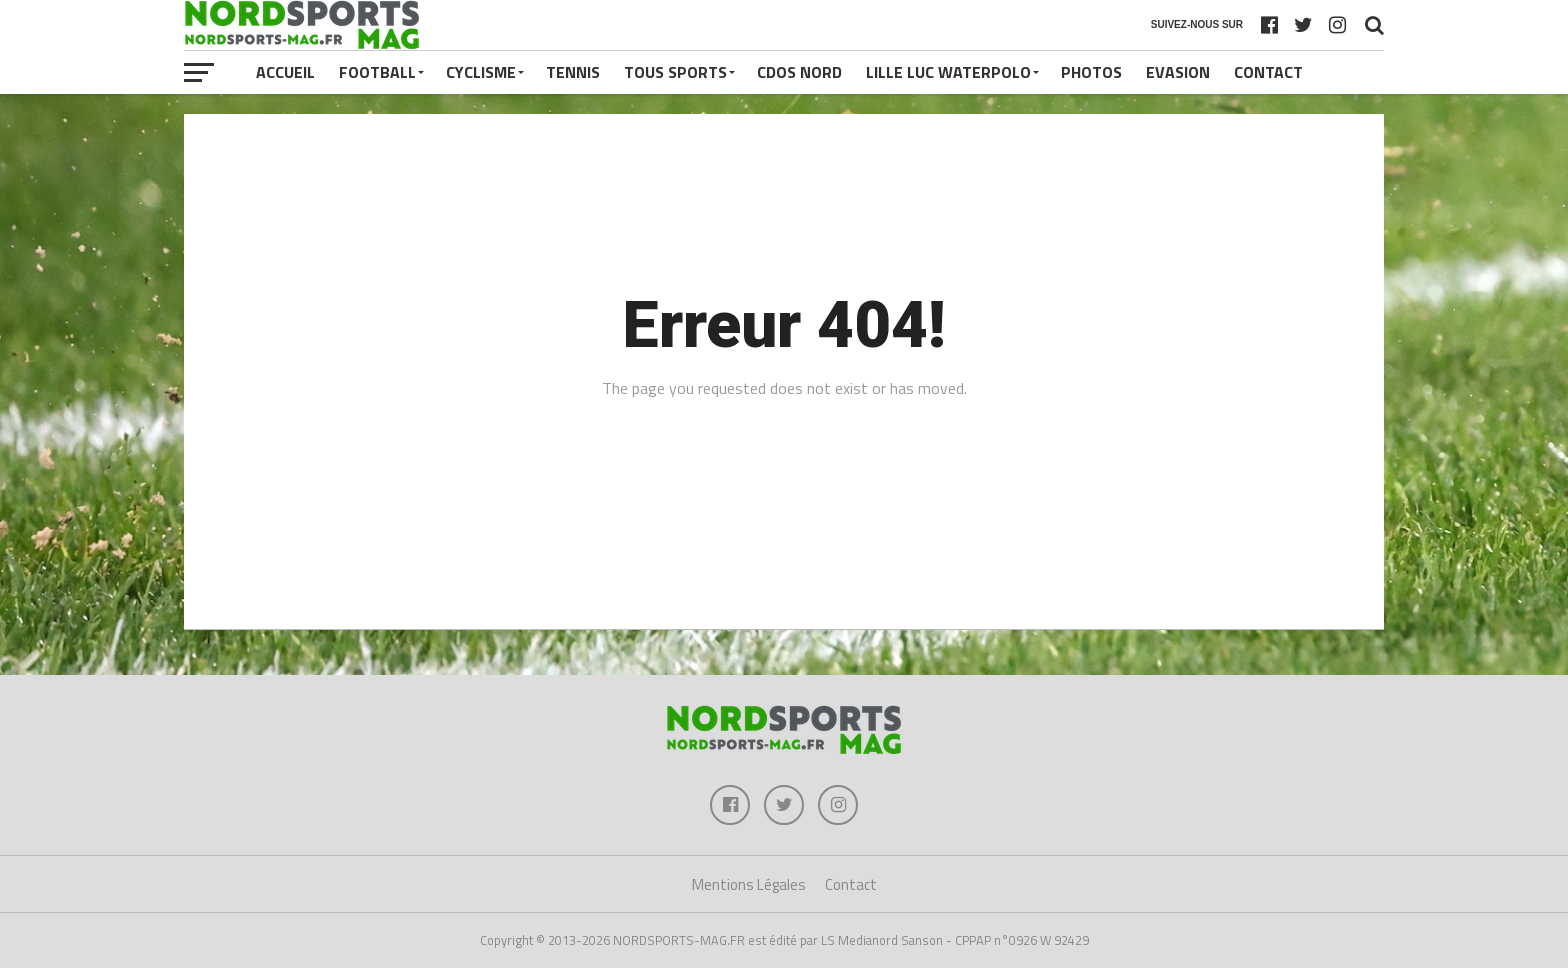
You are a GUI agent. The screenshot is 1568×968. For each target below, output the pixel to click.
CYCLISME (481, 72)
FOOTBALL (377, 72)
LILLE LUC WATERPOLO (948, 72)
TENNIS (573, 72)
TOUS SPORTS (675, 72)
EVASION (1178, 72)
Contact (1268, 72)
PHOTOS (1091, 72)
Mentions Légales (749, 884)
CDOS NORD (799, 72)
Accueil (285, 72)
